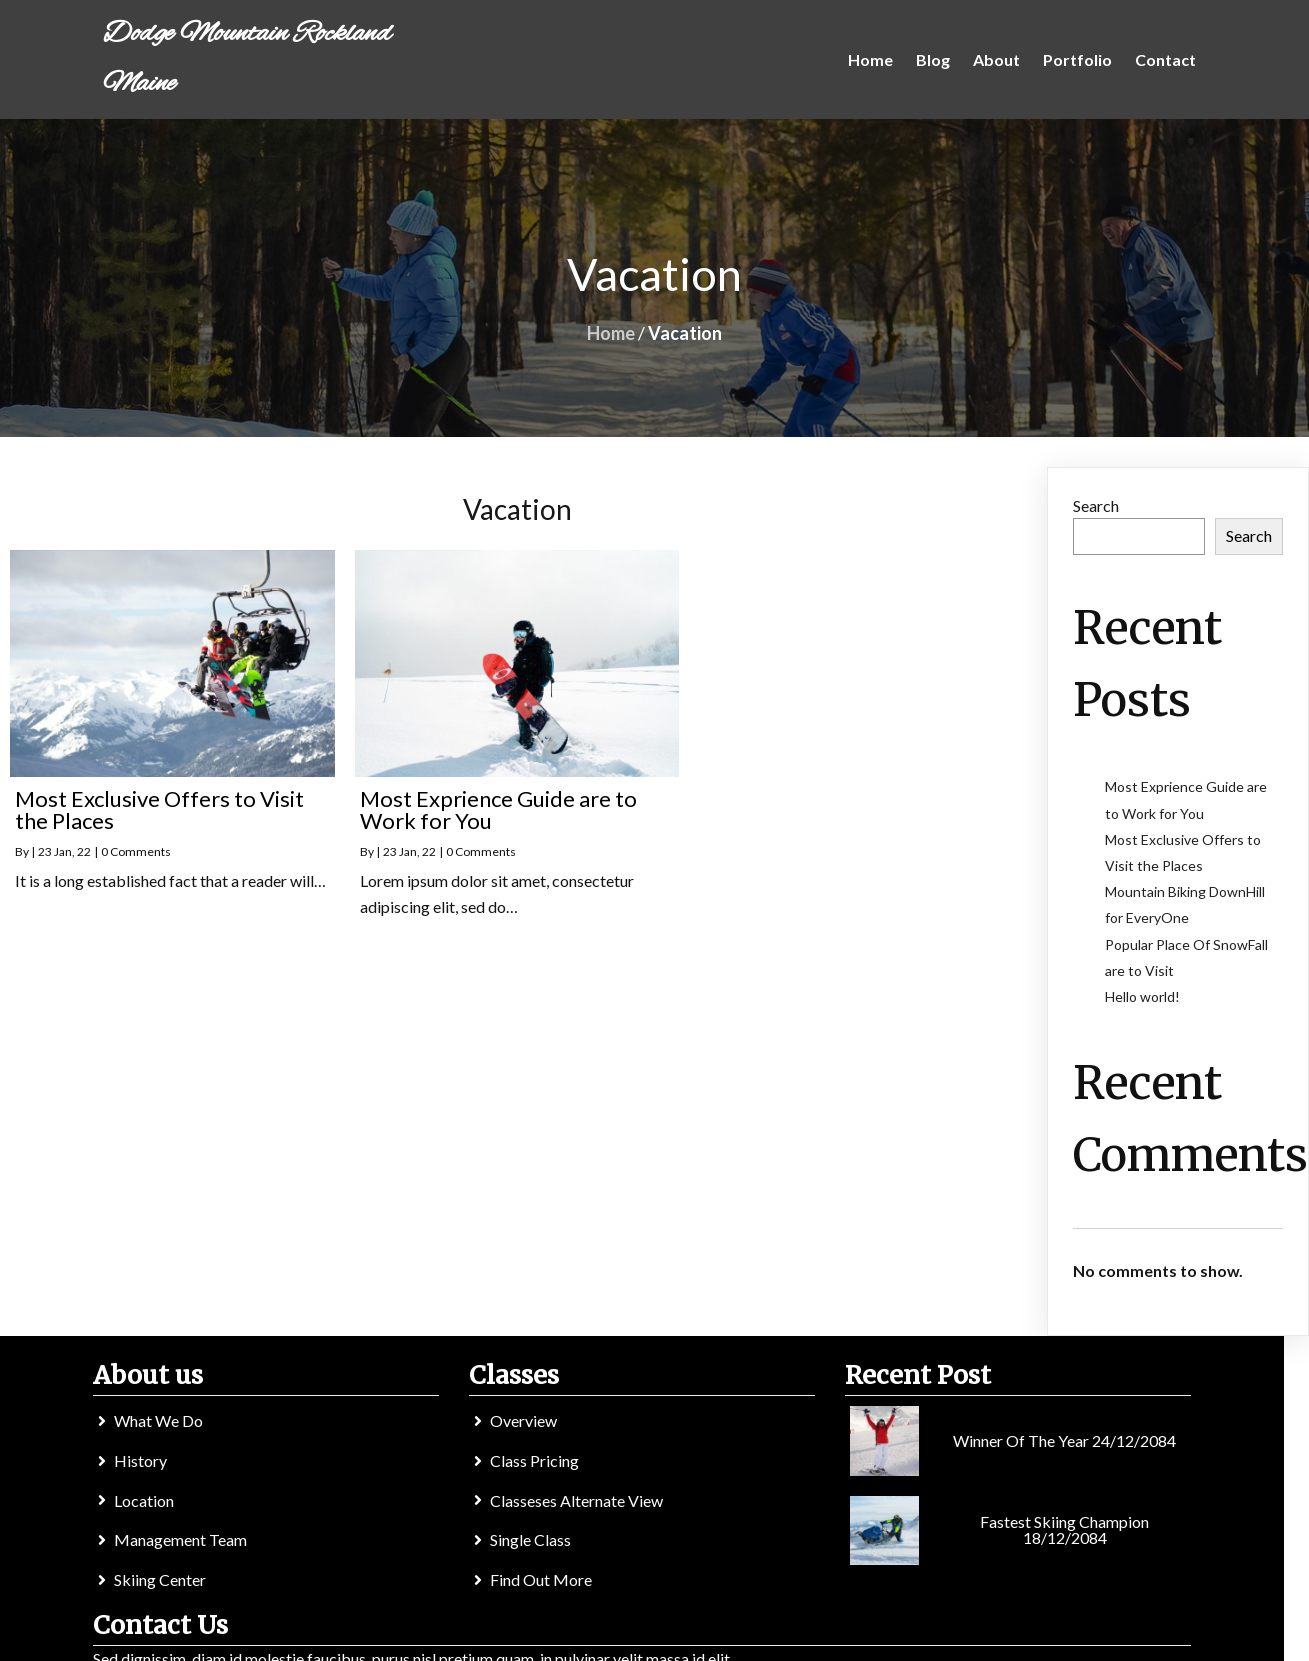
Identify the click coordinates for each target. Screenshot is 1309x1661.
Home (611, 334)
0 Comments (136, 853)
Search (1096, 506)
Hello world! (1142, 997)
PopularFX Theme (804, 1638)
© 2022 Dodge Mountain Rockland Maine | (592, 1638)
